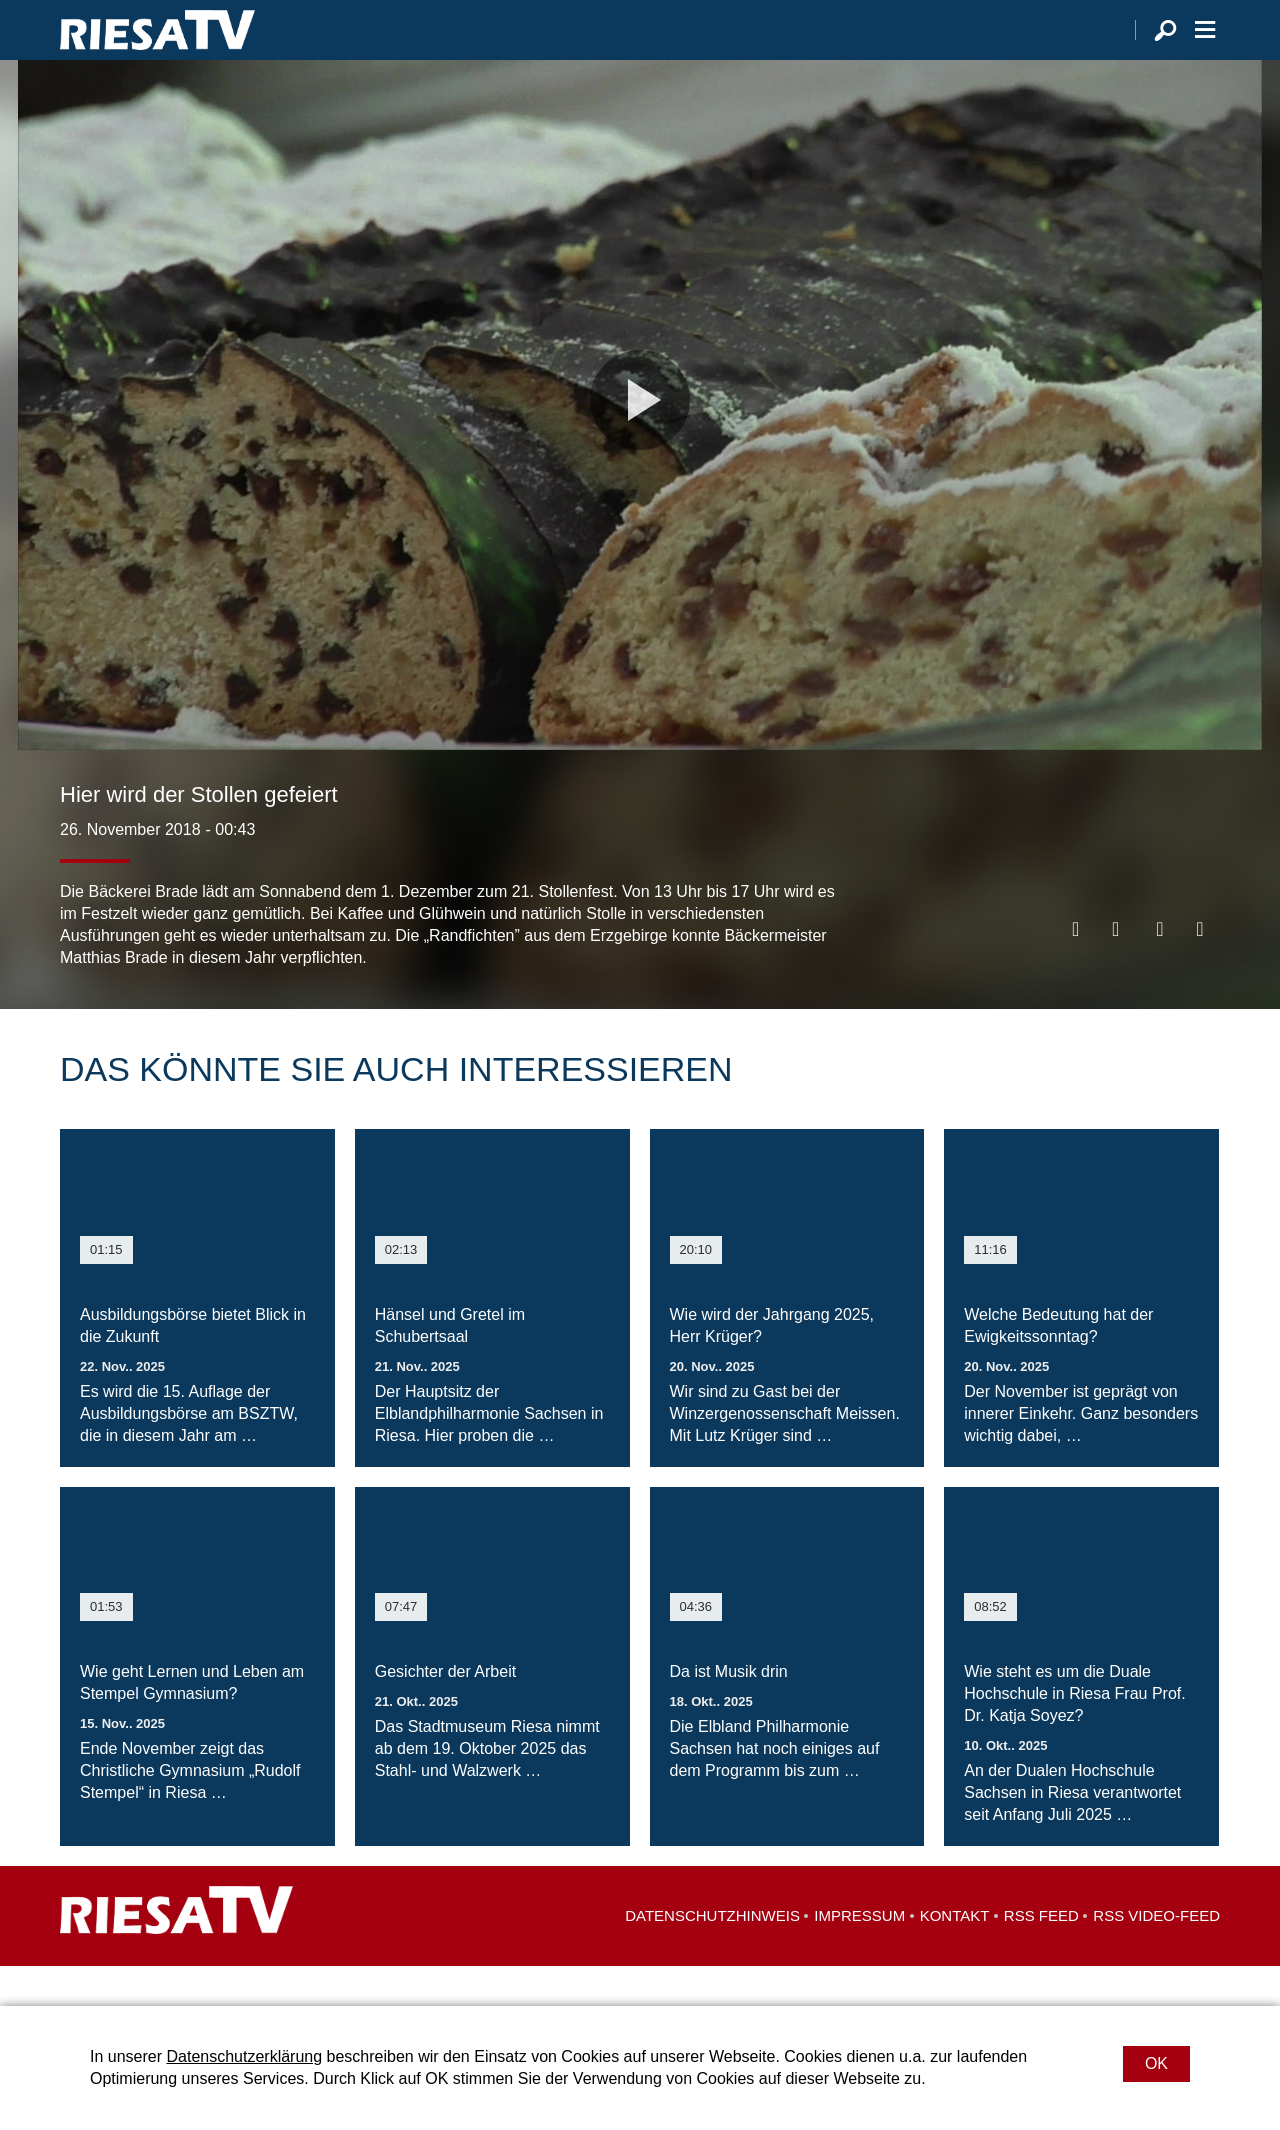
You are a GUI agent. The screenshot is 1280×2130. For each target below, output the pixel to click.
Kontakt (955, 1955)
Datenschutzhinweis (712, 1955)
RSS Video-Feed (1156, 1955)
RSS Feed (1041, 1955)
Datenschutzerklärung (244, 2056)
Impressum (859, 1955)
